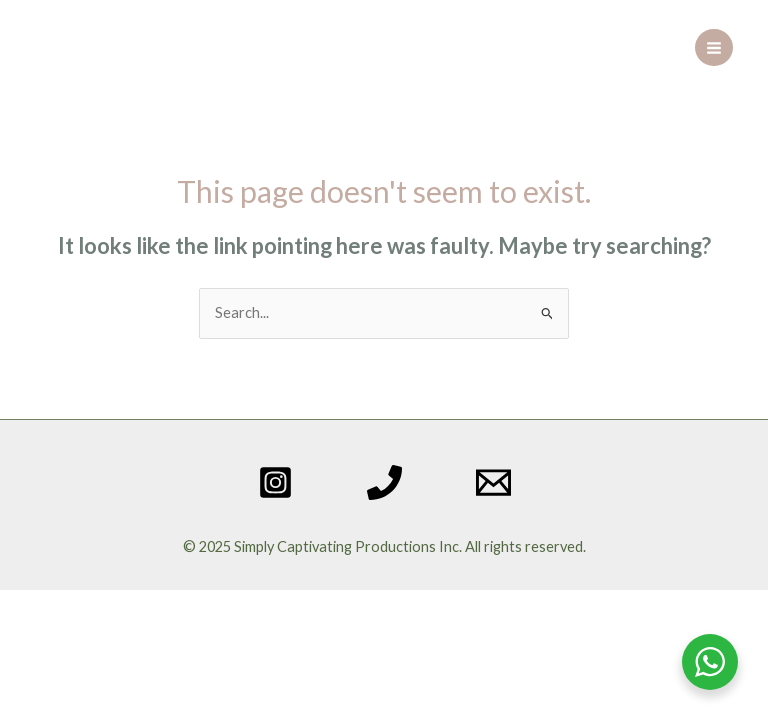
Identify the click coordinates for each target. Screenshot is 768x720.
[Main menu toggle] (714, 48)
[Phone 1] (384, 482)
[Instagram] (275, 482)
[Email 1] (493, 482)
